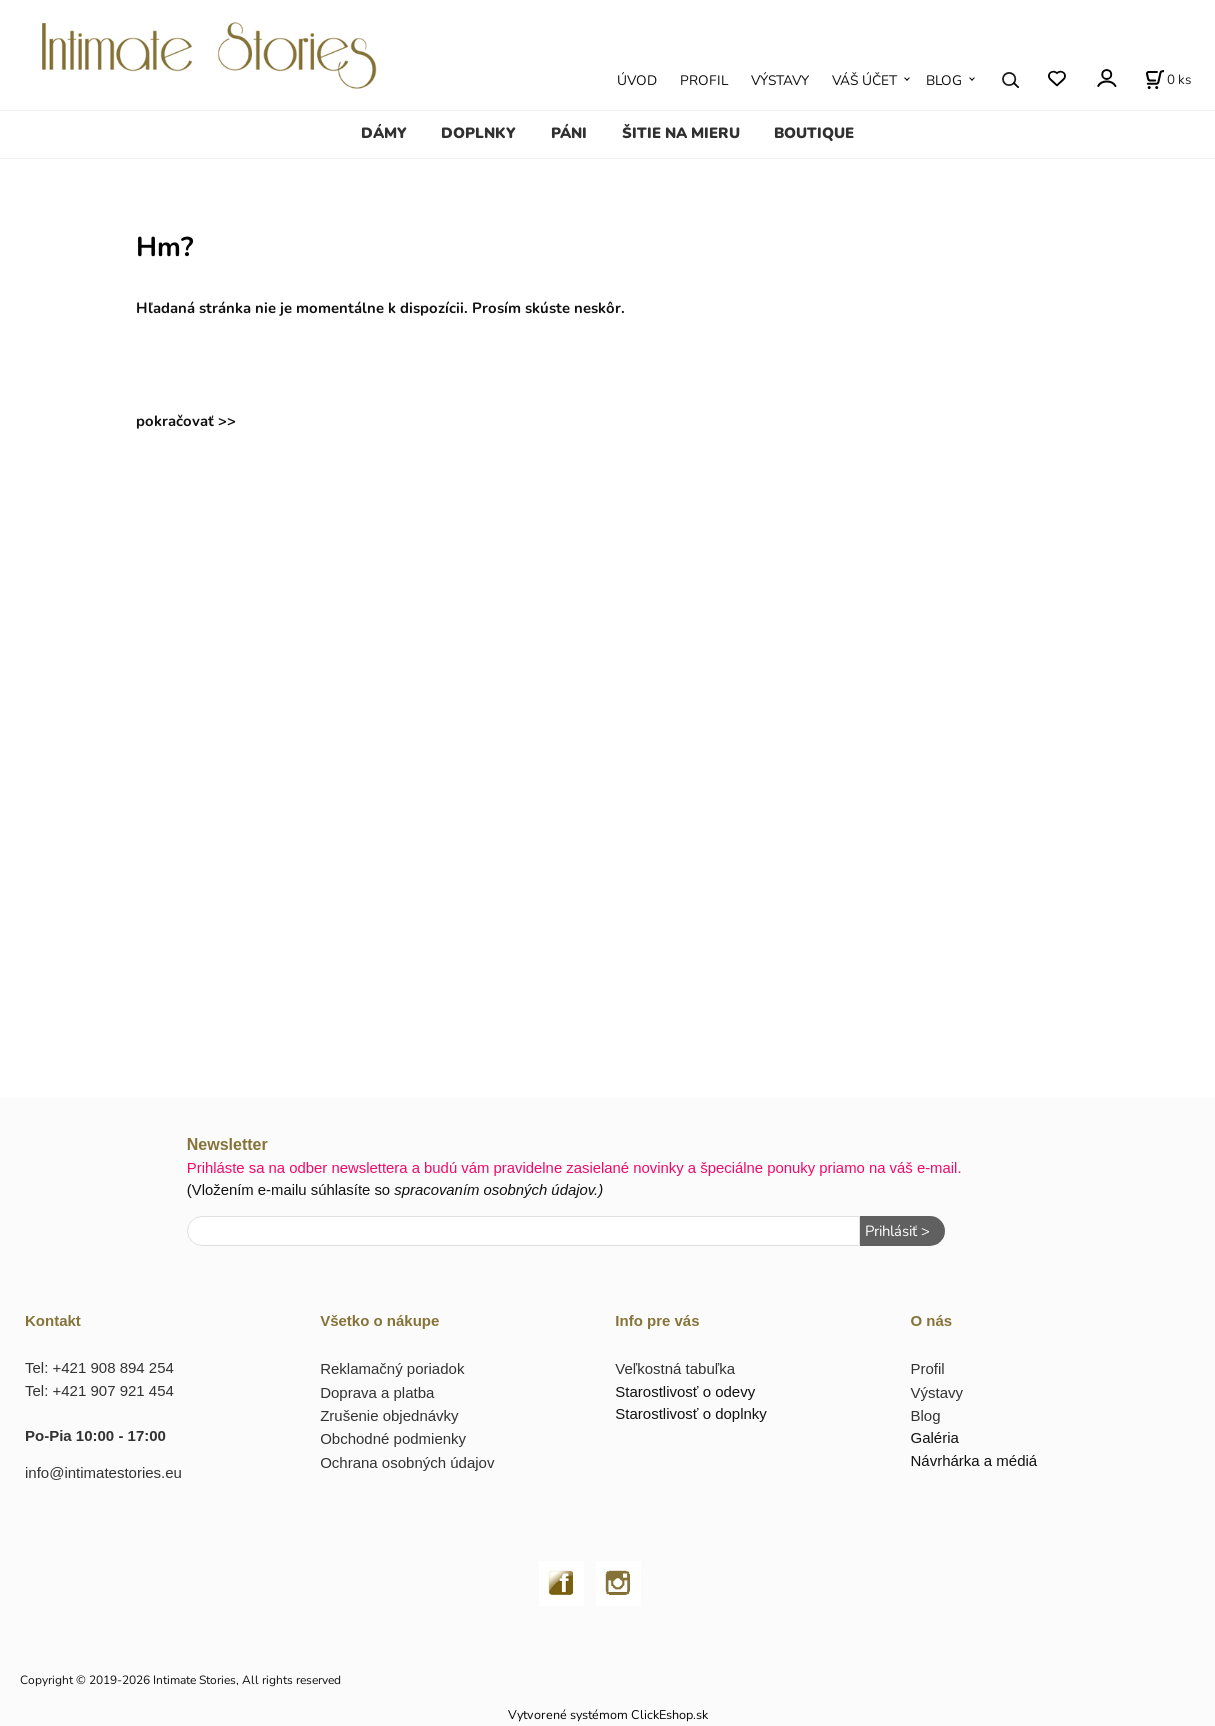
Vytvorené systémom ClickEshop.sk (608, 1714)
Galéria (934, 1437)
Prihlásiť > (897, 1231)
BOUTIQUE (814, 133)
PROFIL (704, 80)
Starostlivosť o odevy (685, 1391)
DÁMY (384, 133)
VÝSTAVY (780, 80)
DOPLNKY (478, 133)
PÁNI (569, 133)
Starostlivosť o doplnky (691, 1413)
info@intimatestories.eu (103, 1472)
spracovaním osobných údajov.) (498, 1190)
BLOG (944, 80)
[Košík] (1168, 80)
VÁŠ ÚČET (864, 80)
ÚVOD (637, 80)
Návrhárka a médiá (973, 1460)
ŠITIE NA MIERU (681, 133)
